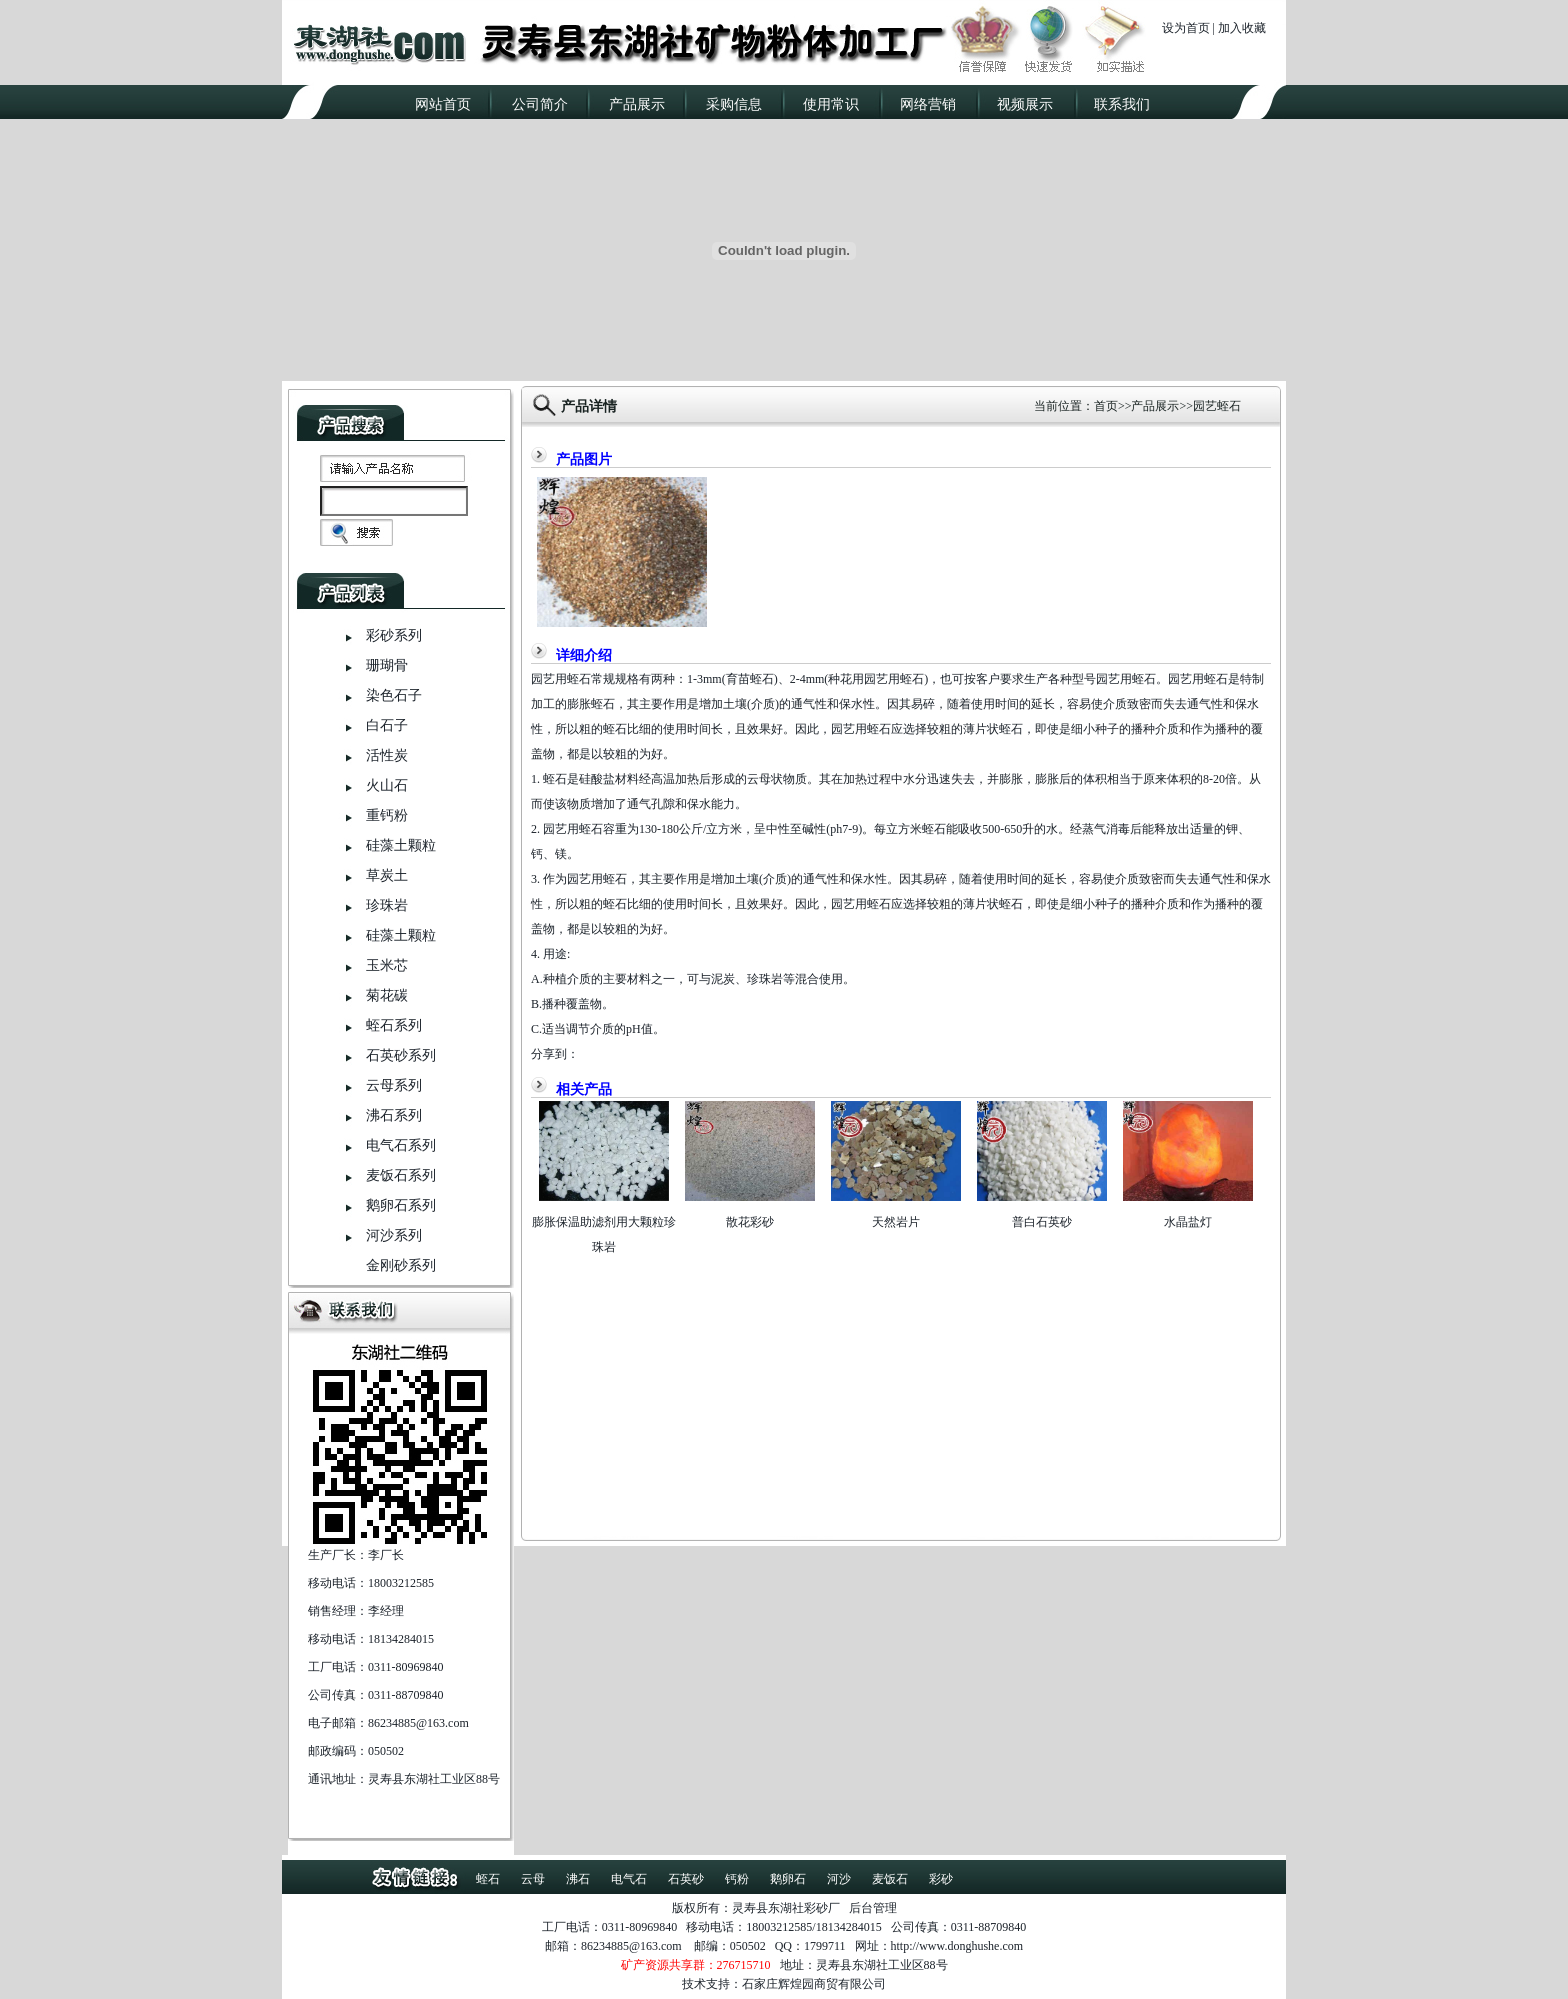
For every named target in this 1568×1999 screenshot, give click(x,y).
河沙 (839, 1879)
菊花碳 (387, 995)
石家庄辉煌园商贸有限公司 (814, 1984)
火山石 (387, 785)
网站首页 (443, 104)
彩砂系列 (394, 635)
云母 (533, 1879)
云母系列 (394, 1085)
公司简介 (540, 104)
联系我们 (1122, 104)
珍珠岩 (387, 905)
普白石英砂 (1042, 1222)
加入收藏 (1242, 28)
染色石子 (394, 695)
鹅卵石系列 (401, 1205)
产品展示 (637, 104)
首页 (1106, 406)
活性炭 (387, 755)
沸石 (578, 1879)
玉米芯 (387, 965)
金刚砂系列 (401, 1265)
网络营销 (928, 104)
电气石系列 (401, 1145)
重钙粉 (387, 815)
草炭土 (387, 875)
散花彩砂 (750, 1222)
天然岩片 (896, 1222)
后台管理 (873, 1908)
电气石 (629, 1879)
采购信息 (734, 104)
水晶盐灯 (1188, 1222)
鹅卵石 (788, 1879)
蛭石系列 (394, 1025)
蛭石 (488, 1879)
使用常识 (831, 104)
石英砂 (686, 1879)
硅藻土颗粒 (401, 845)
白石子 (387, 725)
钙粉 (737, 1879)
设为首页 (1186, 28)
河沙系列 (394, 1235)
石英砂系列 (401, 1055)
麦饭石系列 (401, 1175)
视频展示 (1025, 104)
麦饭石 (890, 1879)
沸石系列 (394, 1115)
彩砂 (941, 1879)
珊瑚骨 (387, 665)
